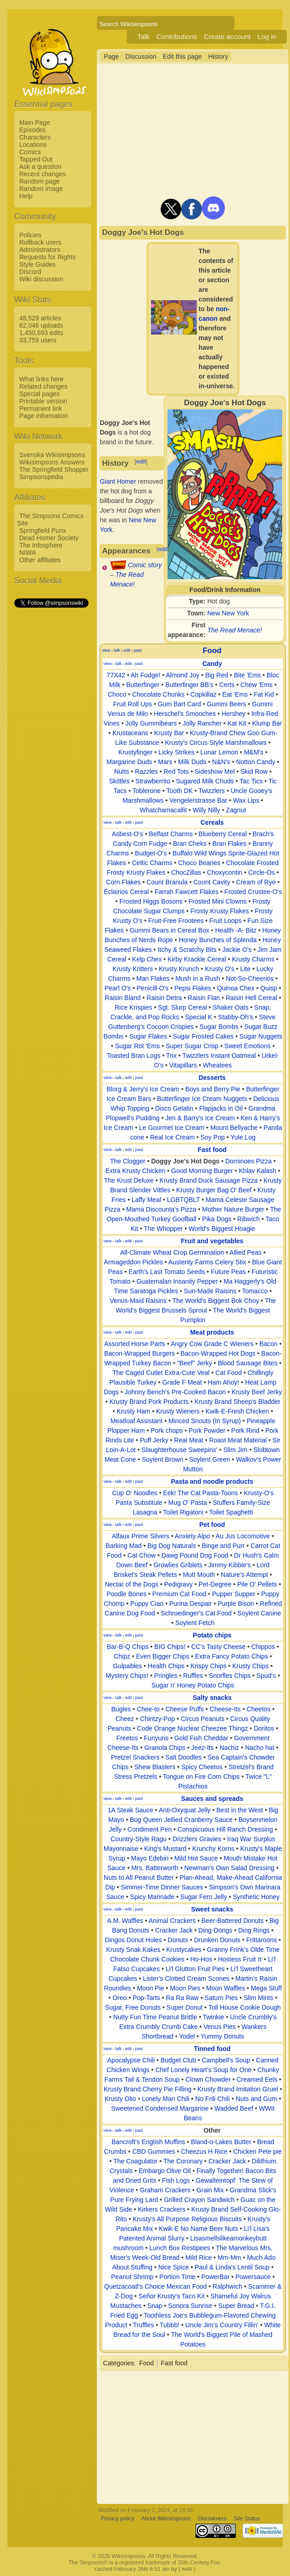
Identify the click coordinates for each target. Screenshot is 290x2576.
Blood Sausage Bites (248, 1363)
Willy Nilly (206, 810)
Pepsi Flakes (192, 988)
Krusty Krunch (179, 968)
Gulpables (127, 1666)
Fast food (212, 1149)
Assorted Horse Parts (134, 1343)
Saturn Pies (221, 1997)
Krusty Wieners (178, 1411)
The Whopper (163, 1228)
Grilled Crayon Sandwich (199, 2199)
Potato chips (212, 1635)
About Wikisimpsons (166, 2518)
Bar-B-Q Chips (128, 1646)
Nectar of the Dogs (131, 1584)
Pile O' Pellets (257, 1584)
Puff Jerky (154, 1440)
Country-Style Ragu (139, 1839)
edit (141, 461)
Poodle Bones (126, 1594)
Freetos (127, 1738)
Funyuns (156, 1738)
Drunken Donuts (217, 1940)
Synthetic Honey (256, 1896)
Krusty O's (219, 968)
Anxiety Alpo (192, 1536)
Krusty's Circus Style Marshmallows (215, 742)
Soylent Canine (259, 1613)
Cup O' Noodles (134, 1493)
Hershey (233, 713)
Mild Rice (198, 2257)
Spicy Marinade (152, 1896)
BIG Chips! (169, 1646)
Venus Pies (219, 2026)
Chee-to (148, 1709)
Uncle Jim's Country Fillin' (221, 2325)
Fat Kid (264, 694)
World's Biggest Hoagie (222, 1228)
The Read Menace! (234, 630)
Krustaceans (130, 733)
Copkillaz (203, 694)
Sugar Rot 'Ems (137, 1046)
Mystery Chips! (127, 1675)
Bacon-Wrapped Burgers (139, 1353)
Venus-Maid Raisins (138, 1300)
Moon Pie (150, 1988)
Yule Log (243, 1137)
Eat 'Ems (235, 694)
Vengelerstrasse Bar (198, 800)
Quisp (268, 988)
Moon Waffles (225, 1988)
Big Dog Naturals (171, 1545)
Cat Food (228, 1372)
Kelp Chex (147, 959)
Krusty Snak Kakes (133, 1949)
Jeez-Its (202, 1747)
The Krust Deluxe (129, 1180)
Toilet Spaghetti (231, 1512)
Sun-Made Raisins (210, 1291)
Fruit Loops (225, 920)
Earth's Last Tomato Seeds (166, 1271)
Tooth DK (179, 790)
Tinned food (212, 2048)
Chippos (263, 1646)
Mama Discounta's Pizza (161, 1209)
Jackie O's (236, 949)
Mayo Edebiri (150, 1858)
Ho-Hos (201, 1959)
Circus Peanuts (202, 1718)
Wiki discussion (41, 279)
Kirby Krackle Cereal (196, 959)
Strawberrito (152, 781)
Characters (34, 137)
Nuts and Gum (256, 2098)
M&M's (253, 752)
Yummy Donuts (222, 2036)
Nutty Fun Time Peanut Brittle (155, 2017)
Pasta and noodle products (212, 1481)
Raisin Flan (204, 997)
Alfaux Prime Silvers (140, 1536)
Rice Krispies (133, 1007)
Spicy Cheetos (202, 1767)
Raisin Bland (123, 997)
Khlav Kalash (257, 1170)
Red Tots (176, 771)
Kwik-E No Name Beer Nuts (198, 2228)
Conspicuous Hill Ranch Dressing (225, 1829)
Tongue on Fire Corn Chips (201, 1776)
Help (26, 196)
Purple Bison (236, 1603)
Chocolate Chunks (158, 694)
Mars (165, 762)
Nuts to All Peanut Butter (139, 1877)
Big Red (216, 675)
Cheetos (258, 1709)
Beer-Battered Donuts (232, 1920)
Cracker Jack (174, 1930)
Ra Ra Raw (182, 1997)
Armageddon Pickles (133, 1262)
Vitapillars (183, 1065)
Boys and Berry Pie (212, 1089)
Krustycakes (183, 1949)
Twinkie (213, 2017)
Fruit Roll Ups (132, 704)
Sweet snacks (212, 1909)
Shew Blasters (154, 1767)
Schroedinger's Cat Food (196, 1613)
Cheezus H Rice (204, 2151)
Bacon (268, 1343)
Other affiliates (40, 560)
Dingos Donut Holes (133, 1940)
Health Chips (166, 1666)
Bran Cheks (189, 843)
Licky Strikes (176, 752)
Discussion (140, 56)
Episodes (32, 130)
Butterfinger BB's (189, 684)
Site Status (247, 2518)
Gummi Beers (226, 704)
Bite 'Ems (247, 675)
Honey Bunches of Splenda (218, 940)
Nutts (121, 771)
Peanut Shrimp (132, 2276)
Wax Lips (246, 800)
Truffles (143, 2325)
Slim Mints (258, 1997)
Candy (212, 663)
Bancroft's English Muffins (148, 2142)
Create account (227, 36)
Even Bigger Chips (162, 1656)
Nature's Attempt (244, 1574)
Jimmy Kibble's (229, 1565)
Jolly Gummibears (151, 723)
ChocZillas (186, 872)
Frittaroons (261, 1940)
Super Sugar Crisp (192, 1046)
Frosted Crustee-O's (253, 891)
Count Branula (167, 882)
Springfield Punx (42, 530)
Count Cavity (211, 882)
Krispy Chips (208, 1666)
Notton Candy (255, 762)
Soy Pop (213, 1137)
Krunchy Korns (213, 1848)
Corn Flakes (123, 882)
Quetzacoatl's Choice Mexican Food (155, 2286)
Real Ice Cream (172, 1137)
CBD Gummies (153, 2151)
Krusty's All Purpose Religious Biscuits (187, 2219)
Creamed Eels (257, 2079)
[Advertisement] (51, 746)
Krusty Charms (253, 959)
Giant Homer (118, 481)
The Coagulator (135, 2161)
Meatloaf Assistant (137, 1421)
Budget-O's (151, 853)
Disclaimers (212, 2518)
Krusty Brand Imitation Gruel (237, 2089)
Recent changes (42, 174)
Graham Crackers (165, 2190)
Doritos (264, 1728)
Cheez (125, 1718)
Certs (226, 684)
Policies (30, 235)
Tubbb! (169, 2325)
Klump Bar (267, 723)
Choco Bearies (199, 862)
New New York (228, 613)
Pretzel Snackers (135, 1757)
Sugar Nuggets (261, 1036)
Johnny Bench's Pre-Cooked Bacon (175, 1392)
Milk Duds (192, 762)
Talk (143, 36)
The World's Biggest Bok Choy (216, 1300)
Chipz (122, 1656)
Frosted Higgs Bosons (151, 901)
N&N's (221, 762)
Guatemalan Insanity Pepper (177, 1281)
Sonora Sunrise (190, 2305)
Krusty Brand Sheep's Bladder (237, 1401)
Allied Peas (245, 1252)
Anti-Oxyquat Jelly (185, 1810)
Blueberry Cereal (223, 834)
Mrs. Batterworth (154, 1868)
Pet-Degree (215, 1584)
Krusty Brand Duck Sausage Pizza (209, 1180)
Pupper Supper (233, 1594)
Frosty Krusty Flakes (219, 911)
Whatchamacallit (163, 810)
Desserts (212, 1077)
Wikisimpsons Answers (51, 462)
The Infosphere (40, 545)
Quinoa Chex (236, 988)
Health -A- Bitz (236, 930)
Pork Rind (245, 1430)
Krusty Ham (133, 1411)
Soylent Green (209, 1459)
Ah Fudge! (146, 675)
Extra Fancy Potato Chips (231, 1656)
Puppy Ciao (146, 1603)
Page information (43, 415)
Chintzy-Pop (157, 1718)
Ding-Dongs (215, 1930)
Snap (154, 2305)
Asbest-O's (127, 834)
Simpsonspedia (41, 477)
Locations (33, 144)
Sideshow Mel (214, 771)
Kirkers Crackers (161, 2209)
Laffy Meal (146, 1199)
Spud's (266, 1675)
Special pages (39, 393)
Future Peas (228, 1271)
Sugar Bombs (219, 1026)
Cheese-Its (225, 1709)
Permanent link (40, 408)
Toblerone (147, 790)
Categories (118, 2363)
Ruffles (193, 1675)
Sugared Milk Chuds (205, 781)
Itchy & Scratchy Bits (186, 949)
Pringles (166, 1675)
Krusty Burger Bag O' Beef (214, 1190)
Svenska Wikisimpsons (52, 454)
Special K (198, 1017)
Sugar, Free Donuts (133, 2007)
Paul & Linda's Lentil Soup (232, 2267)
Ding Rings (253, 1930)
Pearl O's (118, 988)
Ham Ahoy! (223, 1382)
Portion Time (177, 2276)
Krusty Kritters (132, 968)
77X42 (115, 675)
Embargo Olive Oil (165, 2170)
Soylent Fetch (195, 1622)
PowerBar (215, 2276)
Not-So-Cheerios (249, 978)
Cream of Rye (255, 882)
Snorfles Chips (230, 1675)
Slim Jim (235, 1449)
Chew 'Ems (256, 684)
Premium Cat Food (179, 1594)
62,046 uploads (41, 325)
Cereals (212, 822)
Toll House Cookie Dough (244, 2007)
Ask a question (40, 166)
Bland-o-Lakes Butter (221, 2142)
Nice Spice (173, 2267)
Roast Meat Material (238, 1440)
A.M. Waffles (125, 1920)
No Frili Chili (212, 2098)
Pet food (212, 1524)
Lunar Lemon (219, 752)
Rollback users (40, 242)
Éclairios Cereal (126, 891)
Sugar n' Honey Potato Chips (192, 1685)
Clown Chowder (208, 2079)
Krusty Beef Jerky (257, 1392)
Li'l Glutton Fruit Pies (195, 1969)
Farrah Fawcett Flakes (186, 891)
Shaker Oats (231, 1007)
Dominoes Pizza (248, 1161)
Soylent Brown (162, 1459)
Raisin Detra (164, 997)
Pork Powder (207, 1430)
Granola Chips (165, 1747)
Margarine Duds (129, 762)
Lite (245, 968)
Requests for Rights (47, 257)
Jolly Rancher (202, 723)
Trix (171, 1055)
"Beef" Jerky (194, 1363)
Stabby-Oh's (235, 1017)
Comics (30, 152)
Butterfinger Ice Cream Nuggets (202, 1098)
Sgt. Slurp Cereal (182, 1007)
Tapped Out (35, 159)
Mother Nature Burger (233, 1209)
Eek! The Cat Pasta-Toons (200, 1493)
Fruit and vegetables (212, 1241)
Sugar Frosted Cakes (203, 1036)
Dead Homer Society (48, 538)
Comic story (145, 565)
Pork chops (167, 1430)
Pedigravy (178, 1584)
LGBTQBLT (183, 1199)
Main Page (34, 122)
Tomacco (255, 1291)
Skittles (119, 781)
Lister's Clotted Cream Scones (186, 1978)
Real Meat (188, 1440)
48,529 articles (40, 318)
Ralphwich (227, 2286)
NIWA (27, 552)
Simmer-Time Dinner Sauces (162, 1887)
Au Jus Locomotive (243, 1536)
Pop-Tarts (146, 1997)
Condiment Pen (150, 1829)
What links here (41, 379)
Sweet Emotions (247, 1046)
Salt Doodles (183, 1757)
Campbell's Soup (226, 2060)
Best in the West (240, 1810)
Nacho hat (259, 1747)
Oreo (119, 1997)
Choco (117, 694)
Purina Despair (190, 1603)
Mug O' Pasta (187, 1502)
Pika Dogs (217, 1219)
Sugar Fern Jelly (203, 1896)
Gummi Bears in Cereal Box (169, 930)
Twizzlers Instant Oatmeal (219, 1055)
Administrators (39, 249)
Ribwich (248, 1219)
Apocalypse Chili (131, 2060)
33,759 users (37, 340)
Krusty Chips (250, 1666)
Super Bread (236, 2305)
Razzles (146, 771)
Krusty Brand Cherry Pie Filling (147, 2089)
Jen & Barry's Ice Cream (199, 1118)
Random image (41, 188)
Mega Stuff (266, 1988)
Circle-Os (261, 872)
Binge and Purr (223, 1545)
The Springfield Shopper (54, 469)
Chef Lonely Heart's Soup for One (203, 2069)
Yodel (187, 2036)
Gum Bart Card (179, 704)
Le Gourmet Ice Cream (171, 1127)
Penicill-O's (153, 988)
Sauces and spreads (212, 1798)
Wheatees (217, 1065)
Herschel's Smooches (185, 713)
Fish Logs (176, 2180)
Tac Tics (251, 781)
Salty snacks (212, 1697)
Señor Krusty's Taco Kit (172, 2296)
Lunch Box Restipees (179, 2248)
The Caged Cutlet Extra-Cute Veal (161, 1372)
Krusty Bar (169, 733)
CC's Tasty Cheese (218, 1646)
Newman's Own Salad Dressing (229, 1868)
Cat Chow (142, 1555)
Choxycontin (224, 872)
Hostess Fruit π (240, 1959)
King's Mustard (165, 1848)
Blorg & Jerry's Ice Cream (142, 1089)
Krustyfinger (135, 752)
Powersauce (253, 2276)
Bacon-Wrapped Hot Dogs (217, 1353)
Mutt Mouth (199, 1574)
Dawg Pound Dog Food (195, 1555)
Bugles (121, 1709)
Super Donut (185, 2007)
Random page (39, 181)
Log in (266, 36)
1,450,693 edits (41, 332)
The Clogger (127, 1161)
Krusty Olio (120, 2098)
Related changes (43, 386)
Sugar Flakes (148, 1036)
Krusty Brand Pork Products (149, 1401)
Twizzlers (211, 790)
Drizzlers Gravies (197, 1839)
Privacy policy (117, 2518)
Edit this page (182, 56)
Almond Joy (182, 675)
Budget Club (178, 2060)
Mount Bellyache (234, 1127)
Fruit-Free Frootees (176, 920)
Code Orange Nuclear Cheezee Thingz (192, 1728)
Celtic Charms (152, 862)
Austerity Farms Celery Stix (207, 1262)
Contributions (176, 36)
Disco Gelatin (174, 1108)
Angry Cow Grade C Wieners (212, 1343)
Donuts (178, 1940)
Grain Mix (210, 2190)
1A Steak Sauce (130, 1810)
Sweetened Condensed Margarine (159, 2108)
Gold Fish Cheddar (201, 1738)
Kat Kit (237, 723)
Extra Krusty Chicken (136, 1170)
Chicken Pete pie (257, 2151)
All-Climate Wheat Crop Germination (172, 1252)
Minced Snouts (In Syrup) (204, 1421)
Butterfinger (142, 684)
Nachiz (229, 1747)
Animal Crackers (172, 1920)
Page (111, 56)
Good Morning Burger (202, 1170)
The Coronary (183, 2161)
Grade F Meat (182, 1382)
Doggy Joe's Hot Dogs (185, 1161)
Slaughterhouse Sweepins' (179, 1449)
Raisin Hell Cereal (251, 997)
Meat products (212, 1332)
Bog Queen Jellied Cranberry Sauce (181, 1819)
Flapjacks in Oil (221, 1108)
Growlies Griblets (177, 1565)
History (218, 56)
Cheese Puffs (184, 1709)
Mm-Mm (229, 2257)
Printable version (43, 401)
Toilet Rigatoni (183, 1512)
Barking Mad (124, 1545)
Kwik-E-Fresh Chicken (237, 1411)
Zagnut (236, 810)
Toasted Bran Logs (134, 1055)
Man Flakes (152, 978)
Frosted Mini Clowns (218, 901)
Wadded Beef (233, 2108)
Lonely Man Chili (166, 2098)
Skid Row (254, 771)
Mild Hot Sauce (196, 1858)
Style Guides (37, 264)
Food (212, 650)
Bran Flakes (229, 843)
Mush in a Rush (197, 978)
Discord (30, 271)
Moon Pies (185, 1988)
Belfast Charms (171, 834)
